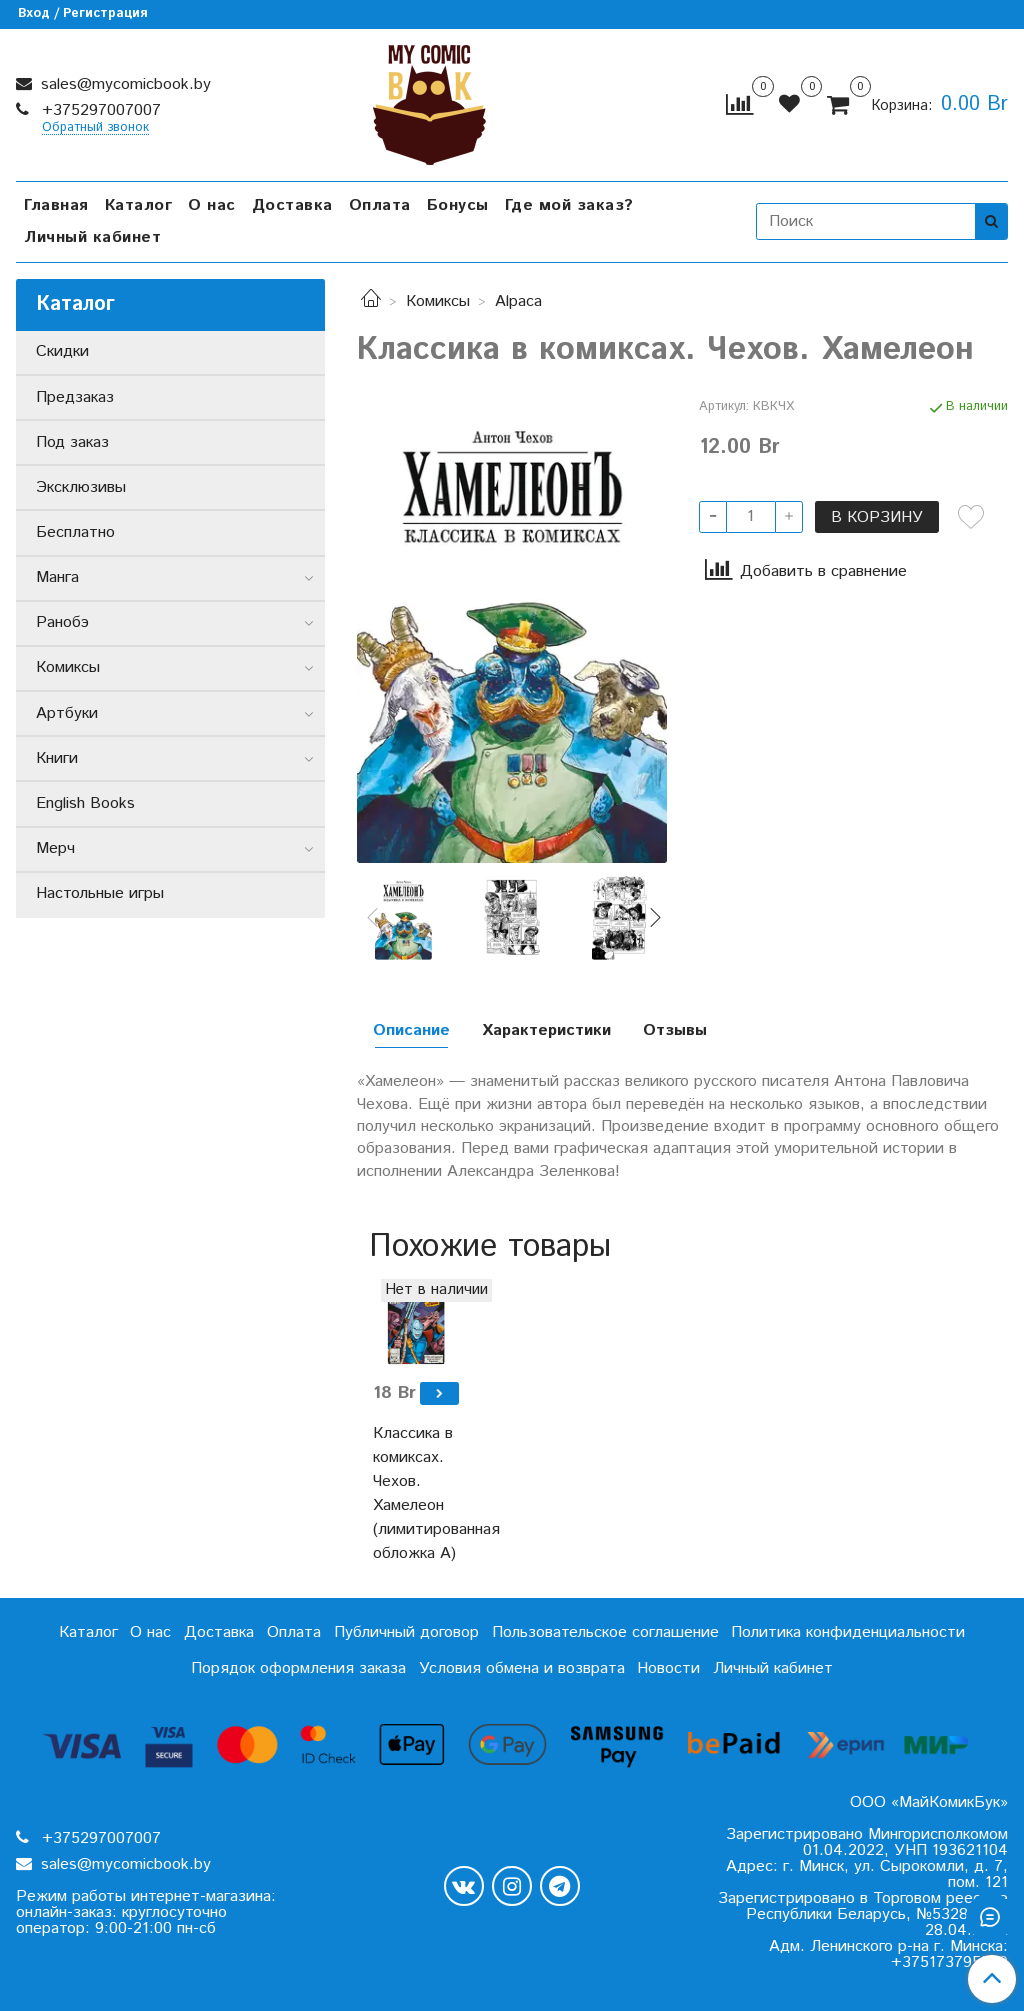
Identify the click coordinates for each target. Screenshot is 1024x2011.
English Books (85, 803)
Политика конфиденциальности (848, 1632)
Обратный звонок (95, 128)
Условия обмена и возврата (522, 1668)
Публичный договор (406, 1632)
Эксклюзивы (81, 487)
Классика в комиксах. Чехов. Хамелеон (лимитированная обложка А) (415, 1493)
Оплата (380, 205)
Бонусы (458, 205)
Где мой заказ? (569, 205)
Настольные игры (100, 893)
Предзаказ (75, 397)
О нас (212, 205)
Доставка (292, 205)
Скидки (62, 351)
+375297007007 (99, 110)
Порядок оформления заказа (298, 1668)
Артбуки (67, 713)
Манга (57, 577)
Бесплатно (75, 532)
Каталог (139, 205)
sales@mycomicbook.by (123, 84)
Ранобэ (62, 622)
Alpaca (518, 301)
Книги (57, 758)
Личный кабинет (92, 237)
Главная (56, 205)
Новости (668, 1668)
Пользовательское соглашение (605, 1632)
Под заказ (72, 442)
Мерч (55, 848)
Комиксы (438, 301)
